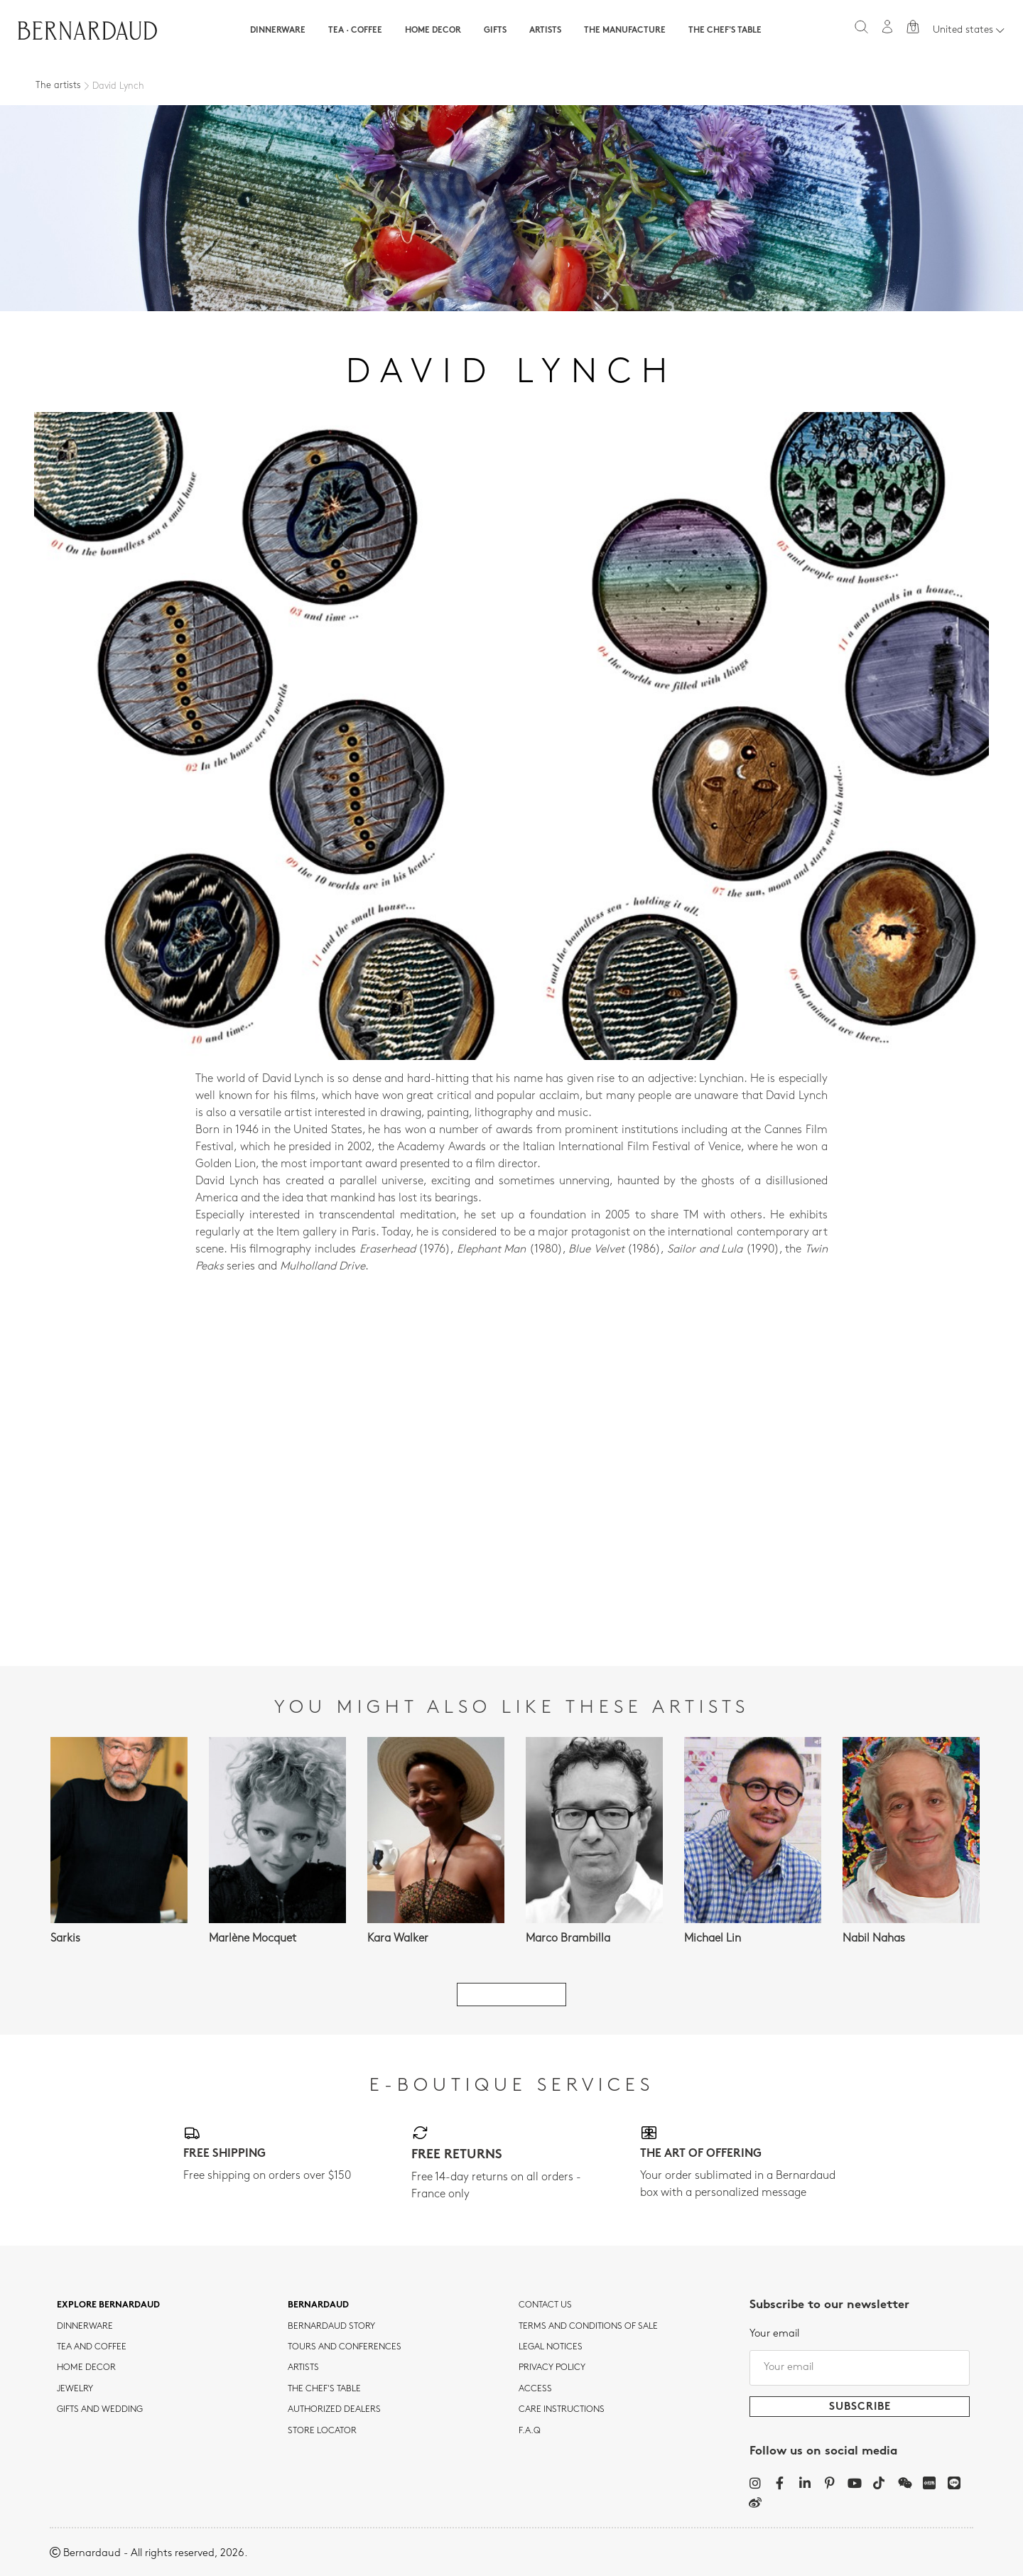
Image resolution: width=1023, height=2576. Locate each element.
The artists (58, 85)
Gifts (495, 30)
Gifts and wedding (100, 2409)
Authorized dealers (334, 2409)
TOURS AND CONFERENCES (344, 2347)
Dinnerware (277, 30)
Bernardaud (318, 2305)
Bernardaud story (331, 2326)
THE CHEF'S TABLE (324, 2389)
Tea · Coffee (355, 30)
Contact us (545, 2305)
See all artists (511, 1994)
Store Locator (322, 2431)
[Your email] (859, 2368)
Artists (545, 30)
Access (535, 2389)
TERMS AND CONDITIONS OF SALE (588, 2326)
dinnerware (85, 2326)
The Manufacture (625, 30)
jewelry (75, 2389)
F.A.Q (530, 2431)
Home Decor (433, 30)
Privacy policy (552, 2368)
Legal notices (551, 2347)
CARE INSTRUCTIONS (562, 2409)
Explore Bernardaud (108, 2305)
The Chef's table (725, 30)
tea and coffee (91, 2347)
